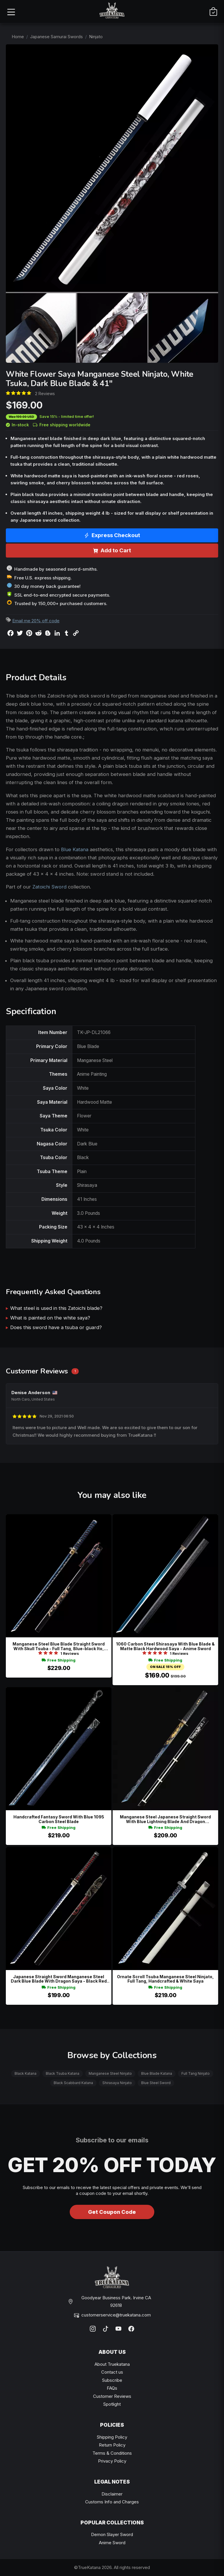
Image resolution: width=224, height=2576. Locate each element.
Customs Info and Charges (112, 2502)
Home (18, 36)
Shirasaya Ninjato (117, 2083)
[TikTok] (105, 2329)
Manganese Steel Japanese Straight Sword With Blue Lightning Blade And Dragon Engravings (165, 1819)
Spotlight (112, 2404)
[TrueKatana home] (112, 11)
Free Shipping (59, 1660)
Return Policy (112, 2445)
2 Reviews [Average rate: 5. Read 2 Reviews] (45, 393)
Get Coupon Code (112, 2212)
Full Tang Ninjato (195, 2073)
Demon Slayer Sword (112, 2534)
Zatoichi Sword (49, 887)
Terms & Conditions (112, 2453)
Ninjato (96, 36)
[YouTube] (118, 2329)
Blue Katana (74, 849)
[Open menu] (10, 11)
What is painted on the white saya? (50, 1318)
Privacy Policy (112, 2461)
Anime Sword (112, 2542)
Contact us (112, 2372)
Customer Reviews (112, 2396)
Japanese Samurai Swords (56, 36)
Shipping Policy (112, 2437)
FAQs (112, 2388)
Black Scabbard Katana (73, 2083)
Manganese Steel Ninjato (110, 2073)
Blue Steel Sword (156, 2083)
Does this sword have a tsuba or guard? (56, 1327)
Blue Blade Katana (156, 2073)
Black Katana (25, 2073)
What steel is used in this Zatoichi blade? (56, 1308)
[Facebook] (131, 2329)
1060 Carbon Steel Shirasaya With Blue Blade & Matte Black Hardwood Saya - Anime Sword (165, 1646)
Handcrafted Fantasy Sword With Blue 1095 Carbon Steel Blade (58, 1819)
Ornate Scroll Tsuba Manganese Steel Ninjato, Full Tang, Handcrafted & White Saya (165, 1978)
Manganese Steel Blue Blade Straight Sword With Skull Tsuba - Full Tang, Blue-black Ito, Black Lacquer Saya (59, 1646)
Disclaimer (112, 2494)
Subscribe (112, 2380)
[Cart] (213, 11)
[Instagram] (93, 2329)
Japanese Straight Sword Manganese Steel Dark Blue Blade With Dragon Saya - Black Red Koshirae (59, 1978)
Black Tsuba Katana (62, 2073)
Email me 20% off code (36, 620)
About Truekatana (112, 2364)
